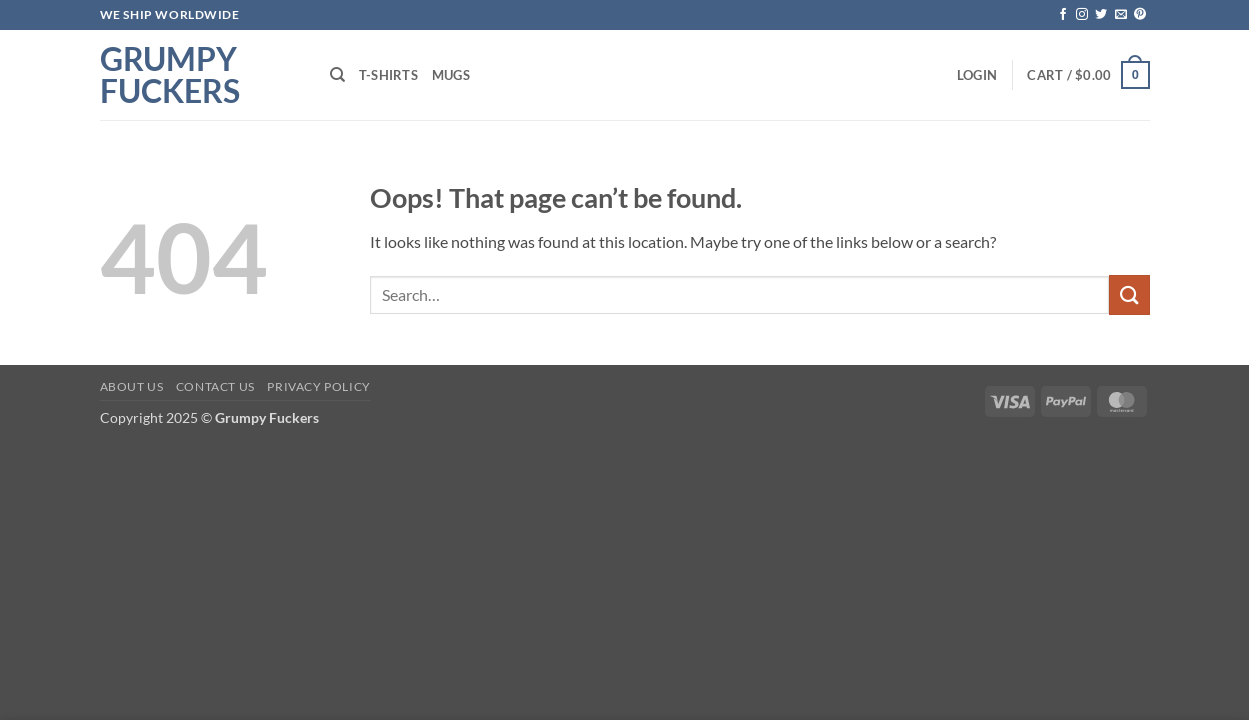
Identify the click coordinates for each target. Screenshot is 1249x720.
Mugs (451, 75)
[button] (977, 75)
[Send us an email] (1121, 15)
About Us (132, 386)
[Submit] (1129, 294)
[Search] (337, 75)
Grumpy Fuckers (170, 75)
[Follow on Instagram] (1082, 15)
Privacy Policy (319, 386)
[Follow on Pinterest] (1140, 15)
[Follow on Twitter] (1101, 15)
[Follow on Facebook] (1063, 15)
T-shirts (388, 75)
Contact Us (215, 386)
